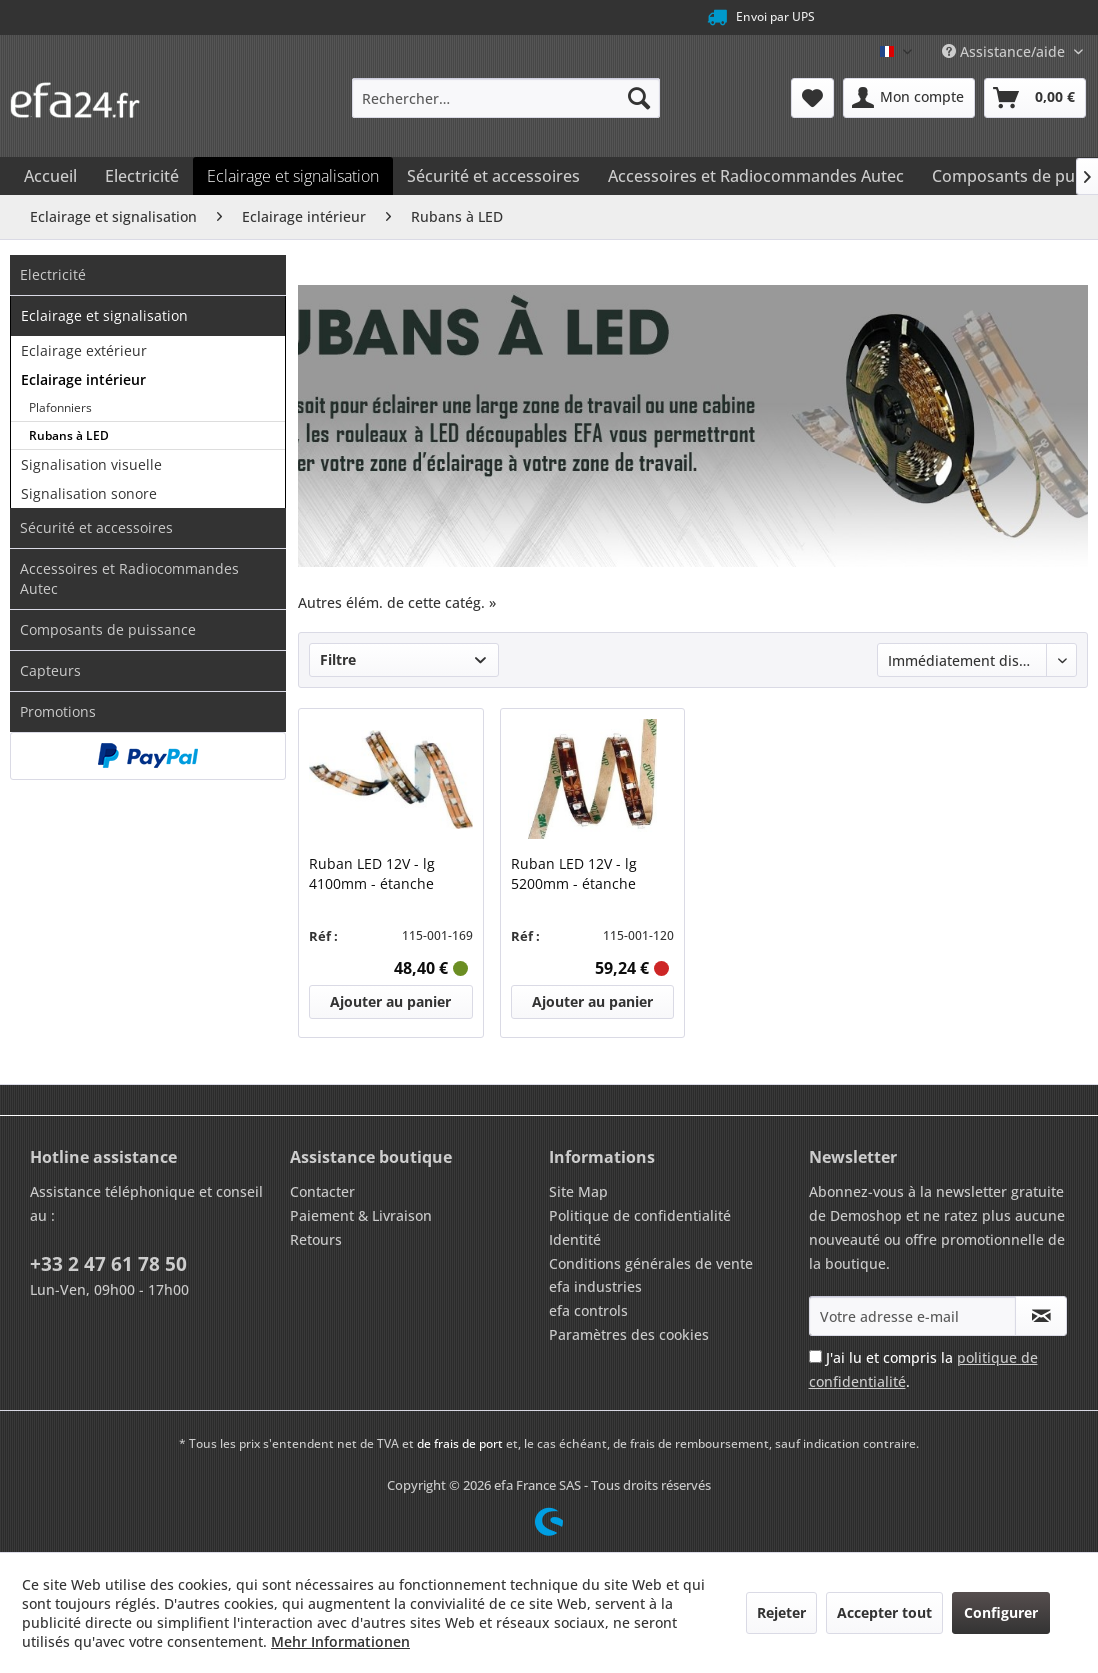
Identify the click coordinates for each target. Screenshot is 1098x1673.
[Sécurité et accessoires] (493, 176)
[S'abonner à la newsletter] (1041, 1316)
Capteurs (50, 670)
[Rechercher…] (505, 98)
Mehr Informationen (340, 1641)
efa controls (588, 1310)
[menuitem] (505, 98)
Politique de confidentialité (640, 1215)
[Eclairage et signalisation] (293, 176)
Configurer (1001, 1612)
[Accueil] (50, 176)
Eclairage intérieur (83, 379)
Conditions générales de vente (651, 1263)
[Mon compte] (909, 98)
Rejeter (781, 1612)
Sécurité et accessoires (96, 527)
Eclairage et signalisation (104, 315)
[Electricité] (142, 176)
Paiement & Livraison (361, 1215)
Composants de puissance (108, 629)
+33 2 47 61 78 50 (108, 1264)
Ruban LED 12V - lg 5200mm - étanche (574, 873)
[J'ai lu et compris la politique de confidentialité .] (815, 1356)
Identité (575, 1239)
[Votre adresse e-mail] (913, 1316)
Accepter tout (884, 1612)
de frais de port (460, 1443)
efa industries (595, 1286)
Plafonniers (60, 407)
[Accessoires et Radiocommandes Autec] (756, 176)
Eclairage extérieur (84, 350)
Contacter (322, 1191)
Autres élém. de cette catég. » (397, 602)
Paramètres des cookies (629, 1334)
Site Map (578, 1191)
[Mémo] (812, 98)
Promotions (58, 711)
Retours (316, 1239)
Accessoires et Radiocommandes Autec (129, 578)
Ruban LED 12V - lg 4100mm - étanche (372, 873)
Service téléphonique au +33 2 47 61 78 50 (516, 17)
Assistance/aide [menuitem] (1005, 51)
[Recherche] (639, 98)
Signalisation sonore (89, 493)
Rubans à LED (69, 435)
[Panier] (1035, 98)
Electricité (53, 274)
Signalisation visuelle (91, 464)
